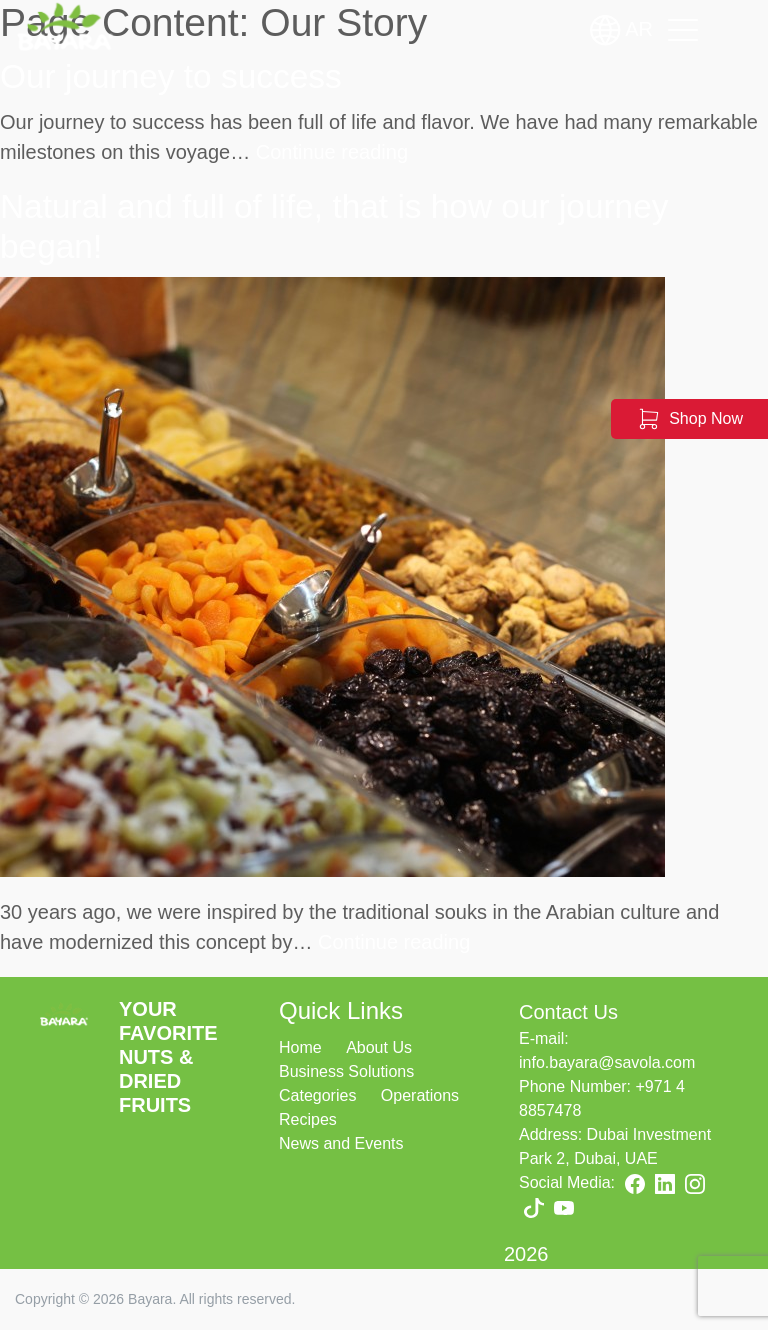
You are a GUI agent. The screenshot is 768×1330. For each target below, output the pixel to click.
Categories (317, 1095)
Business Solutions (346, 1071)
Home (300, 1047)
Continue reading (332, 152)
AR (621, 30)
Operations (420, 1095)
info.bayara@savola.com (607, 1062)
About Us (379, 1047)
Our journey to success (171, 76)
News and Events (341, 1143)
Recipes (308, 1119)
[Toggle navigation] (683, 30)
